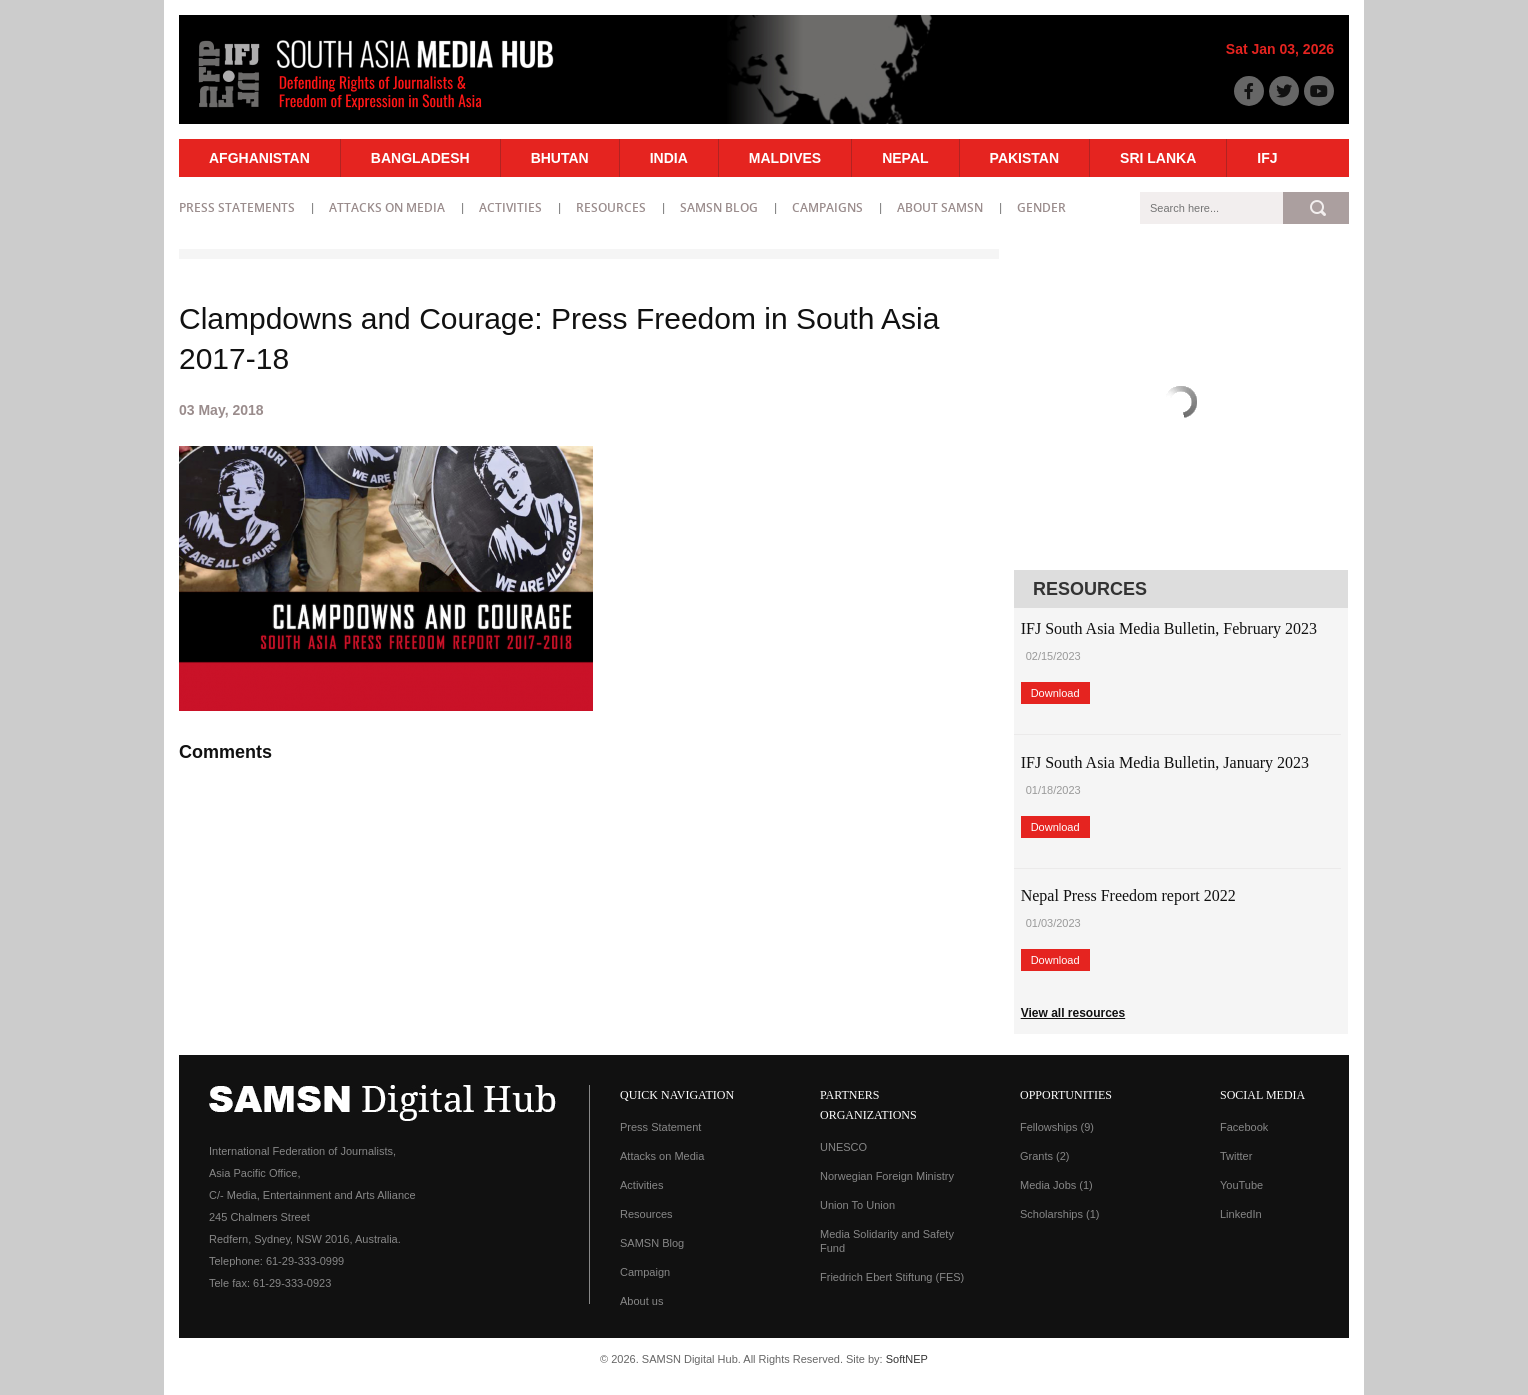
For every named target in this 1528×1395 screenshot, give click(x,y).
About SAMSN (940, 207)
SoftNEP (907, 1359)
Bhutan (560, 158)
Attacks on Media (387, 207)
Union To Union (857, 1205)
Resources (611, 207)
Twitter (1236, 1156)
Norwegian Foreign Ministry (887, 1176)
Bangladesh (420, 158)
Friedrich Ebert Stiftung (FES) (892, 1277)
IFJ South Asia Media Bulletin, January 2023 (1165, 762)
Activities (510, 207)
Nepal (905, 158)
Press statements (237, 207)
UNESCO (843, 1147)
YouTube (1241, 1185)
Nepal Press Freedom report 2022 (1128, 895)
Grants (1045, 1156)
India (669, 158)
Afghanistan (259, 158)
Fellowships (1057, 1127)
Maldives (785, 158)
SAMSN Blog (719, 207)
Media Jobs (1056, 1185)
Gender (1041, 207)
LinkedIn (1241, 1214)
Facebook (1244, 1127)
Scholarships (1059, 1214)
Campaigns (827, 207)
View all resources (1073, 1013)
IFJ (1267, 158)
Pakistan (1024, 158)
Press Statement (660, 1127)
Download (1055, 693)
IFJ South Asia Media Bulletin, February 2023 (1169, 628)
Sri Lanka (1158, 158)
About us (641, 1301)
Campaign (645, 1272)
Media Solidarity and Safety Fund (887, 1241)
